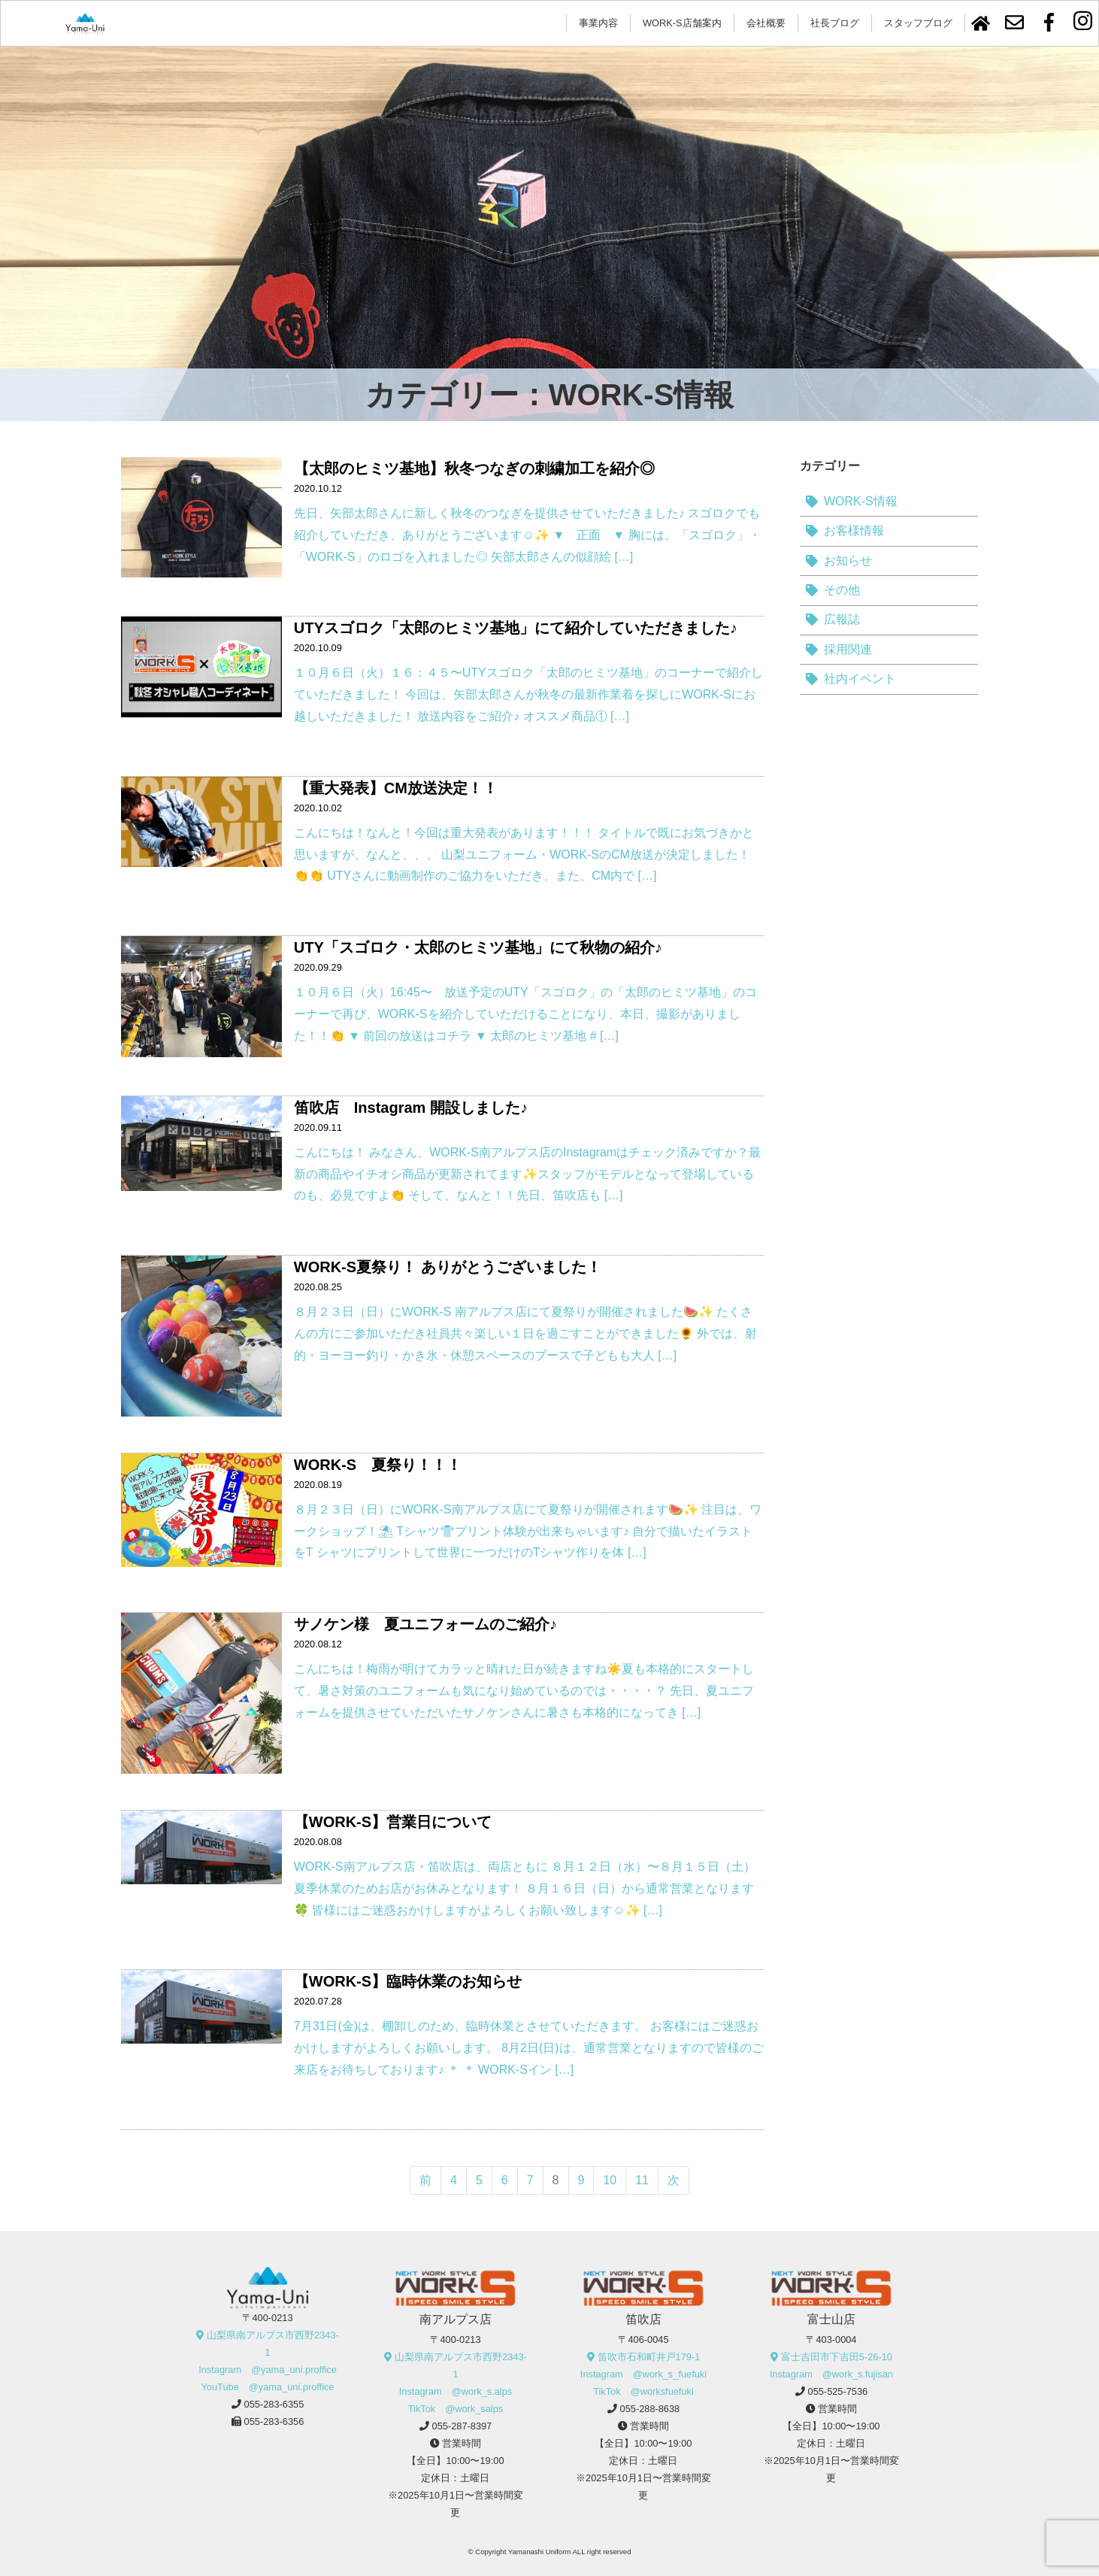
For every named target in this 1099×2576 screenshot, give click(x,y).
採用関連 (848, 649)
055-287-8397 (462, 2426)
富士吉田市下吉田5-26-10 (836, 2356)
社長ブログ (834, 23)
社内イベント (860, 678)
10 (609, 2180)
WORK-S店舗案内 (682, 23)
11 (642, 2180)
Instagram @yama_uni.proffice (267, 2369)
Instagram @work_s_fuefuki (643, 2374)
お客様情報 (854, 530)
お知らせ (848, 560)
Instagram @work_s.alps (455, 2391)
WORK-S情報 (861, 501)
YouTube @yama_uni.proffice (267, 2387)
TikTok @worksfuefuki (643, 2391)
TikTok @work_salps (456, 2408)
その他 (842, 589)
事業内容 (598, 23)
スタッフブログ (918, 23)
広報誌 (842, 619)
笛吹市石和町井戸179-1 (649, 2356)
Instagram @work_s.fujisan (831, 2374)
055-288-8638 (650, 2408)
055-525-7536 (838, 2391)
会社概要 (766, 23)
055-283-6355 (274, 2404)
